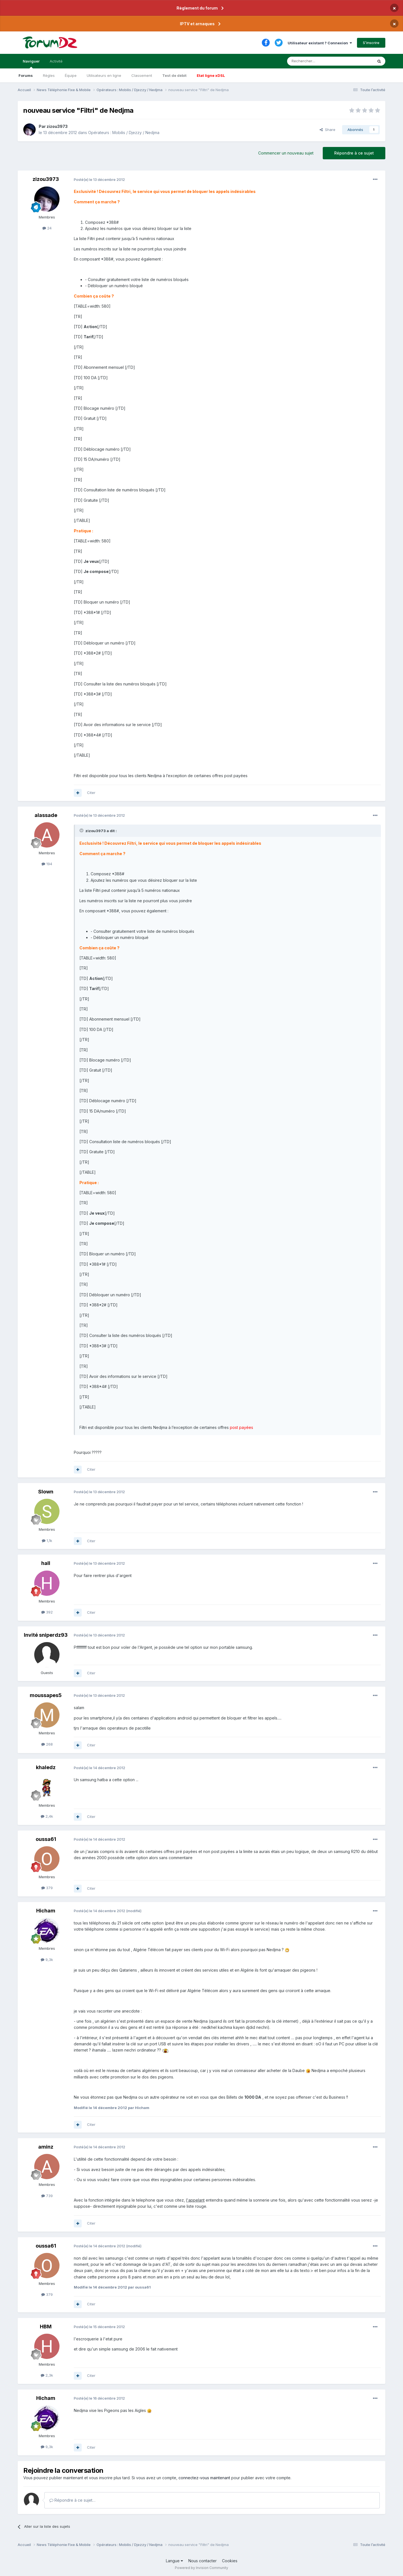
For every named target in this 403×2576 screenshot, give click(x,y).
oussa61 (46, 1839)
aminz (45, 2147)
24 (47, 228)
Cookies (229, 2560)
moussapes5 (46, 1695)
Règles (49, 75)
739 (47, 2195)
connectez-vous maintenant (204, 2477)
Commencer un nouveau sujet (285, 153)
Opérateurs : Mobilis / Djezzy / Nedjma (123, 132)
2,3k (47, 2375)
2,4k (47, 1816)
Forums (26, 75)
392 (47, 1612)
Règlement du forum (197, 8)
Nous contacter (202, 2560)
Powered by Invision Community (201, 2568)
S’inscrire (371, 42)
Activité (56, 61)
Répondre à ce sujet (354, 153)
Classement (141, 75)
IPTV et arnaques (197, 23)
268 (47, 1744)
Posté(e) (99, 179)
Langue (174, 2560)
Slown (45, 1492)
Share (327, 129)
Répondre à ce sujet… (72, 2500)
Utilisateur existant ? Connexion (320, 43)
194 (47, 864)
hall (45, 1563)
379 (47, 1888)
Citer (91, 792)
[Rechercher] (317, 61)
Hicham (45, 1911)
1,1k (47, 1540)
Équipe (71, 75)
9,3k (47, 1959)
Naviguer (31, 63)
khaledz (46, 1767)
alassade (46, 815)
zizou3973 (57, 126)
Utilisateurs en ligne (104, 75)
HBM (46, 2326)
